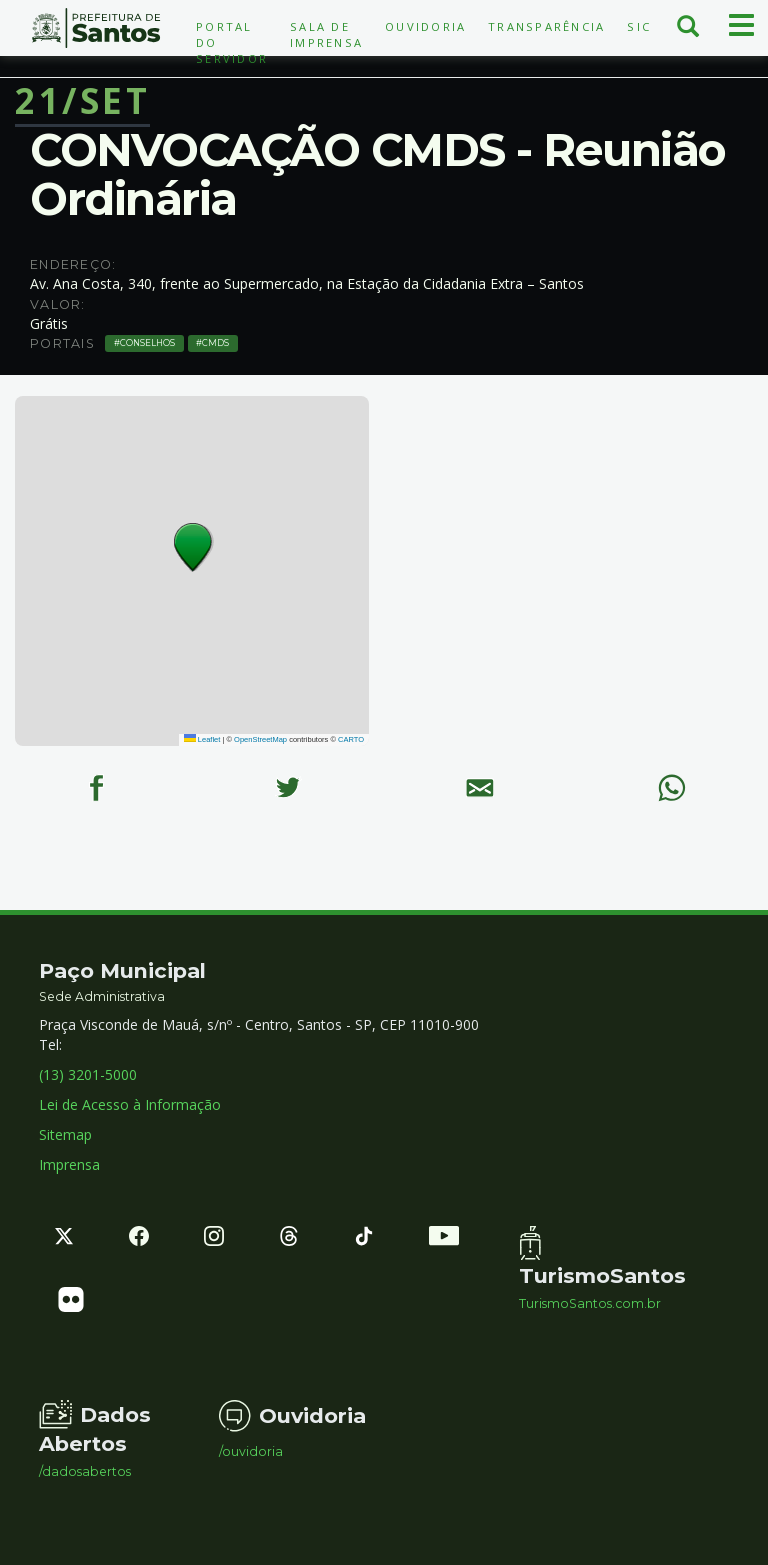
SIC (639, 26)
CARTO (351, 739)
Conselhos (147, 343)
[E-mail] (480, 788)
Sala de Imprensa (326, 34)
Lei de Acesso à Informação (130, 1104)
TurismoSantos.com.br (590, 1304)
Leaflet (202, 739)
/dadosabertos (85, 1472)
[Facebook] (96, 788)
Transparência (546, 26)
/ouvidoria (251, 1452)
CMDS (215, 343)
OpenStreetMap (260, 739)
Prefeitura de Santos (96, 28)
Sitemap (65, 1134)
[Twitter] (288, 788)
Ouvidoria (425, 26)
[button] (194, 547)
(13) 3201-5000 (88, 1074)
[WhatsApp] (672, 788)
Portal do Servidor (232, 42)
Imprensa (69, 1164)
